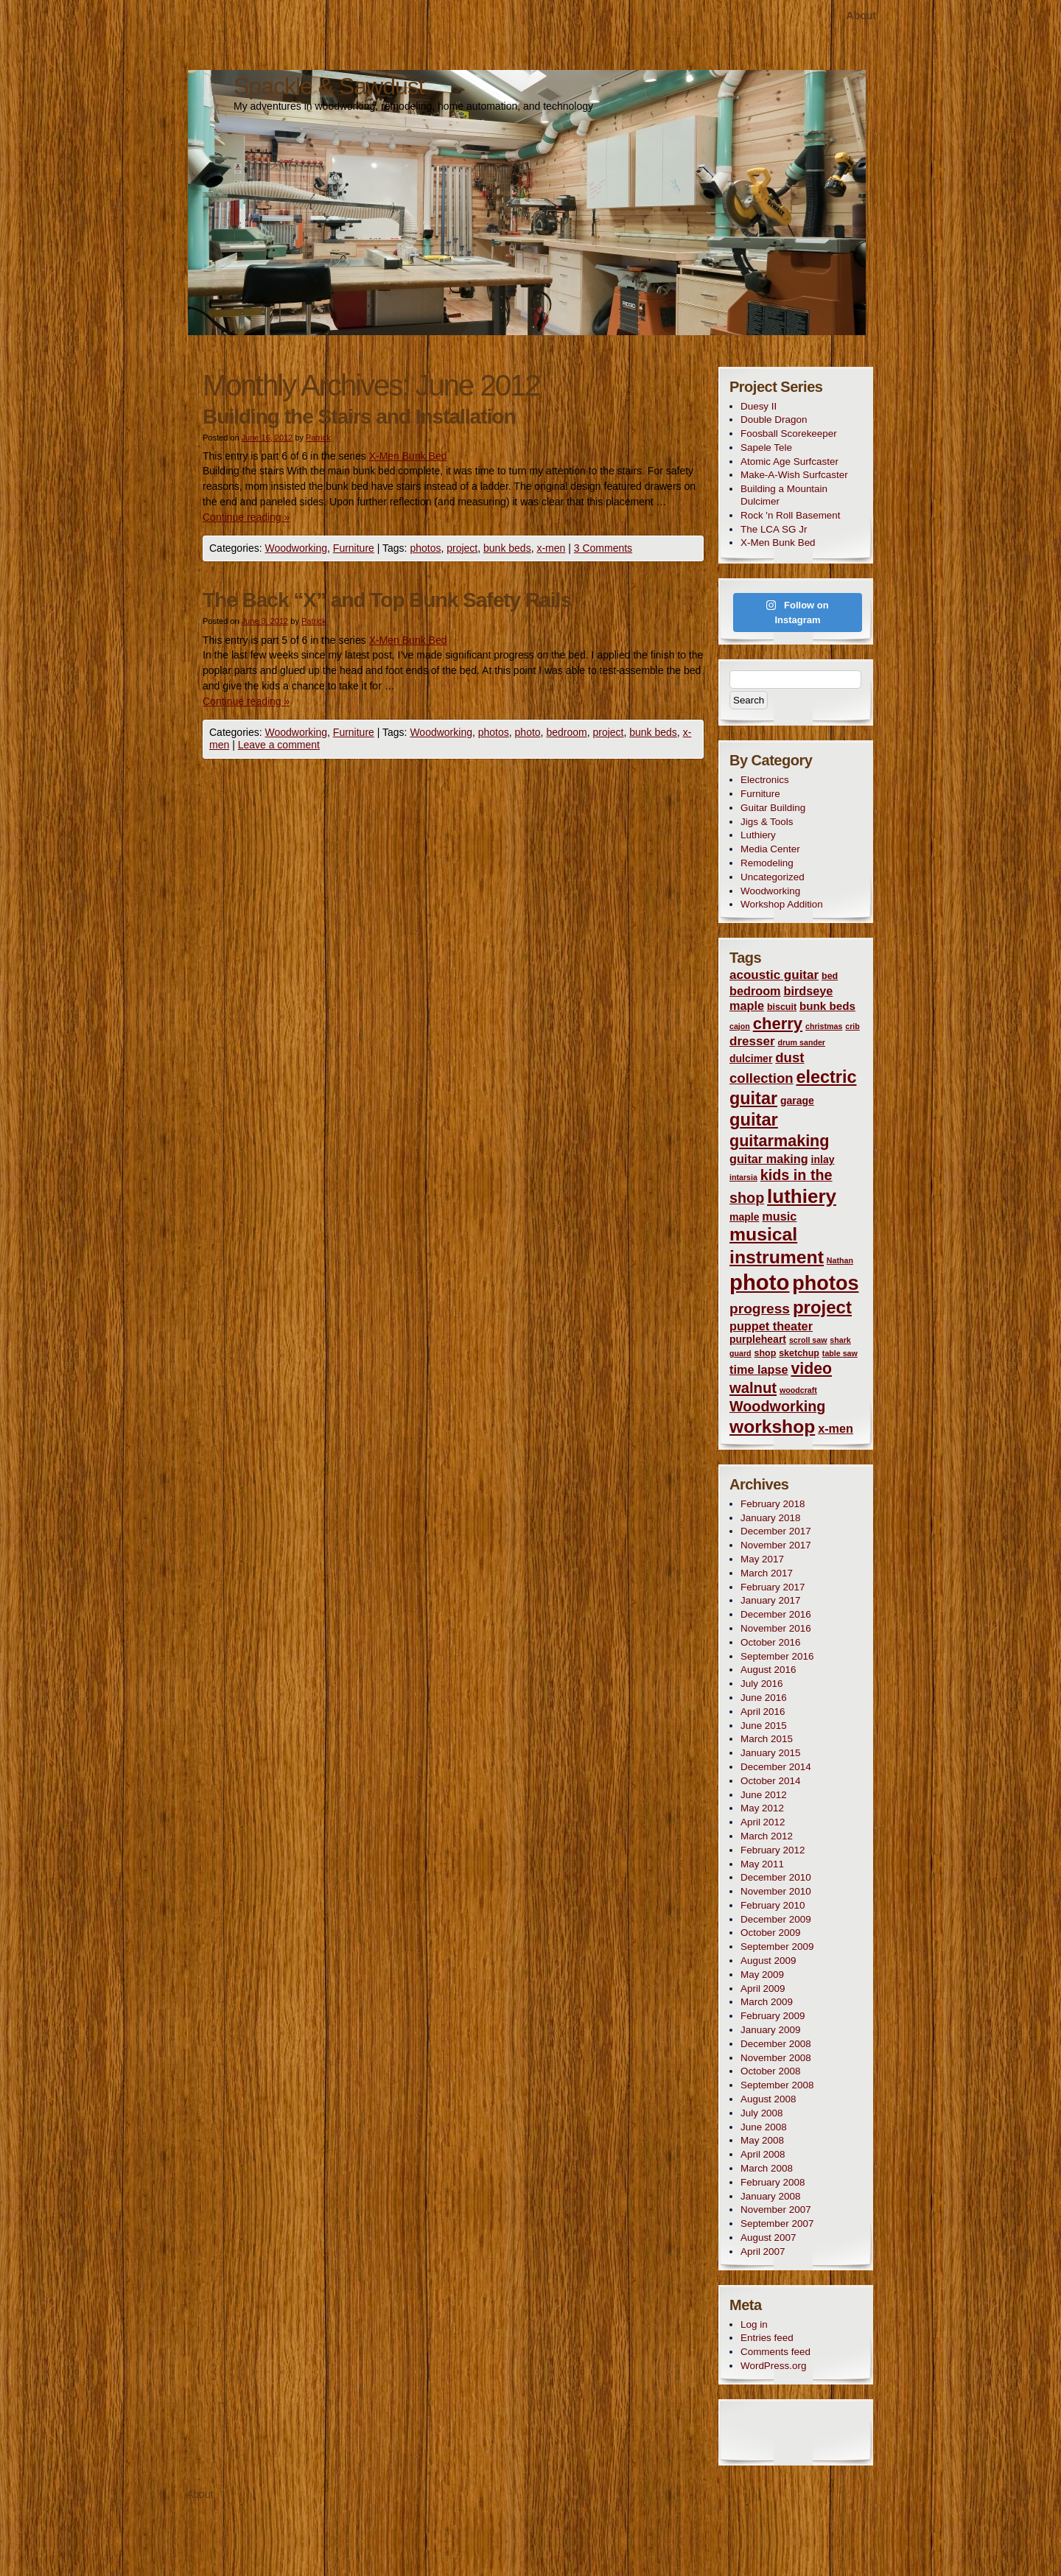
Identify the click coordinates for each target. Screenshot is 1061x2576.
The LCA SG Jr (773, 529)
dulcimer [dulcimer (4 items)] (750, 1058)
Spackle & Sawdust (329, 86)
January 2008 (770, 2196)
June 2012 (763, 1794)
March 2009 (766, 2001)
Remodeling (767, 862)
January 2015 (770, 1752)
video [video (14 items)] (811, 1369)
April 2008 (762, 2154)
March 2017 (766, 1573)
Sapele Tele (766, 447)
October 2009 (770, 1932)
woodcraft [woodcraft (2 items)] (798, 1390)
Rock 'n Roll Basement (790, 515)
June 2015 (763, 1725)
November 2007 (775, 2209)
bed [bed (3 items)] (830, 976)
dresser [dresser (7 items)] (752, 1041)
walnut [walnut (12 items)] (753, 1388)
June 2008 (763, 2127)
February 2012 (772, 1850)
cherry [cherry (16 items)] (777, 1023)
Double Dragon (773, 419)
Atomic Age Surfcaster (789, 461)
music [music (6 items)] (779, 1216)
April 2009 (762, 1988)
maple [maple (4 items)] (744, 1217)
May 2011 (762, 1864)
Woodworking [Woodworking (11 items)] (777, 1406)
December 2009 (775, 1919)
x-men (550, 548)
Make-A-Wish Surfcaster (794, 474)
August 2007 (768, 2237)
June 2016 (763, 1697)
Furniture (353, 548)
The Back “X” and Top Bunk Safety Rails (387, 600)
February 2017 (772, 1587)
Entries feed (767, 2337)
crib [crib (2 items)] (852, 1026)
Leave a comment (279, 745)
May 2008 (762, 2140)
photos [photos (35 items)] (825, 1283)
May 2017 (762, 1559)
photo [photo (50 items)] (759, 1282)
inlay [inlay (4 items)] (823, 1159)
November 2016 (775, 1628)
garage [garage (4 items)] (797, 1100)
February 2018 (772, 1503)
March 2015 (766, 1738)
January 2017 (770, 1600)
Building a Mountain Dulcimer (783, 495)
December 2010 (775, 1877)
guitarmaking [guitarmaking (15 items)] (779, 1140)
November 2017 (775, 1545)
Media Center (770, 848)
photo (528, 732)
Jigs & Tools (766, 821)
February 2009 (772, 2015)
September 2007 (776, 2223)
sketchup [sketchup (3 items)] (799, 1353)
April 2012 (762, 1822)
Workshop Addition (781, 904)
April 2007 (762, 2251)
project (462, 548)
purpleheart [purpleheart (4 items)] (757, 1339)
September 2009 (776, 1946)
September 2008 (776, 2085)
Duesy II (758, 406)
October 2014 (770, 1780)
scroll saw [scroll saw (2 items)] (808, 1340)
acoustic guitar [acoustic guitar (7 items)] (774, 975)
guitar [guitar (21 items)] (753, 1119)
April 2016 (762, 1711)
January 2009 (770, 2029)
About (861, 15)
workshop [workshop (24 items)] (772, 1426)
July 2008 (761, 2113)
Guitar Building (772, 807)
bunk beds (507, 548)
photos (425, 548)
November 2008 (775, 2057)
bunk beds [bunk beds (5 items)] (827, 1006)
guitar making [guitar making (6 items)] (768, 1158)
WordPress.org (773, 2365)
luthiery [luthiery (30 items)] (801, 1196)
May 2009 (762, 1974)
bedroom (566, 732)
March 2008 (766, 2168)
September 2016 (776, 1656)
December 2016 (775, 1614)
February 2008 (772, 2182)
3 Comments (603, 548)
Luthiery (758, 834)
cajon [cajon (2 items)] (739, 1026)
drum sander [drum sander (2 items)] (801, 1042)
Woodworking (296, 548)
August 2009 (768, 1960)
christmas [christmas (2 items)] (823, 1026)
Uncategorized (772, 876)
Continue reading (246, 517)
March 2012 (766, 1836)
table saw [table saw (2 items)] (840, 1353)
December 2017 (775, 1531)
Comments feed (775, 2351)
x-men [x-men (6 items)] (835, 1428)
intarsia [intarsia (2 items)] (743, 1177)
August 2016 (768, 1669)
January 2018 (770, 1517)
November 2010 (775, 1891)
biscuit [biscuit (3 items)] (781, 1007)
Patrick (318, 437)
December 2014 (775, 1766)
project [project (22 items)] (822, 1307)
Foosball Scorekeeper (788, 433)
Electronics (764, 779)
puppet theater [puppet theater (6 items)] (771, 1326)
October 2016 (770, 1642)
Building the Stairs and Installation (359, 416)
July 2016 (761, 1683)
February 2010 (772, 1905)
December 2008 (775, 2043)
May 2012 (762, 1808)
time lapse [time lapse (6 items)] (758, 1369)
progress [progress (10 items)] (759, 1308)
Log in (754, 2324)
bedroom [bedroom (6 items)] (755, 990)
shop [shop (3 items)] (765, 1353)
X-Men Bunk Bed (408, 456)
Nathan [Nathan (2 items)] (840, 1260)
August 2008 (768, 2099)
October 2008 (770, 2071)
